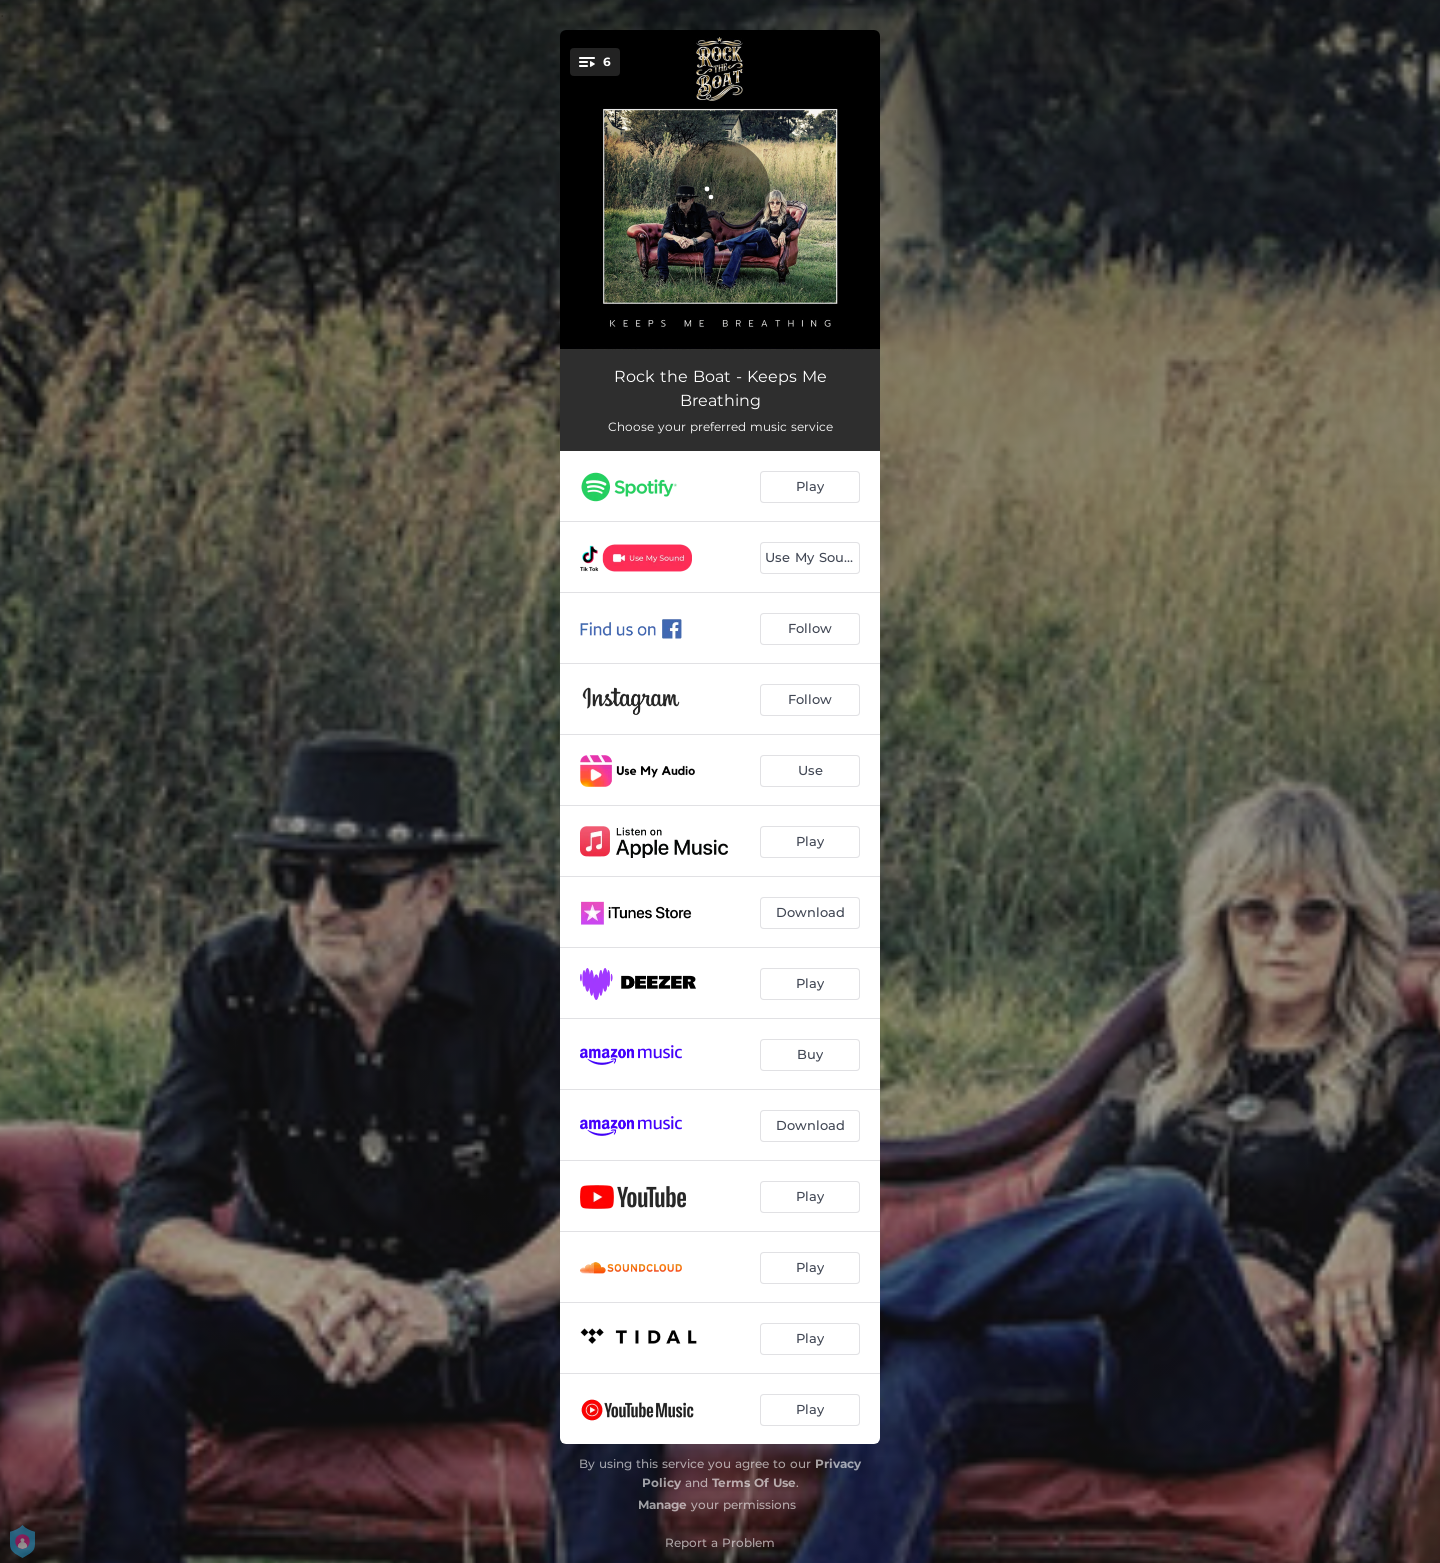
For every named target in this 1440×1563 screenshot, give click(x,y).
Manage (662, 1504)
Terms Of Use (754, 1482)
